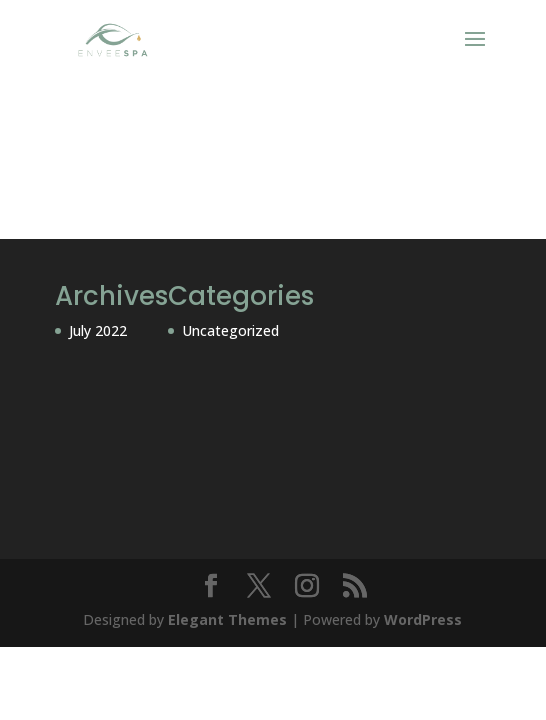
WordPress (423, 619)
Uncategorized (230, 330)
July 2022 (98, 330)
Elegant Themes (227, 619)
